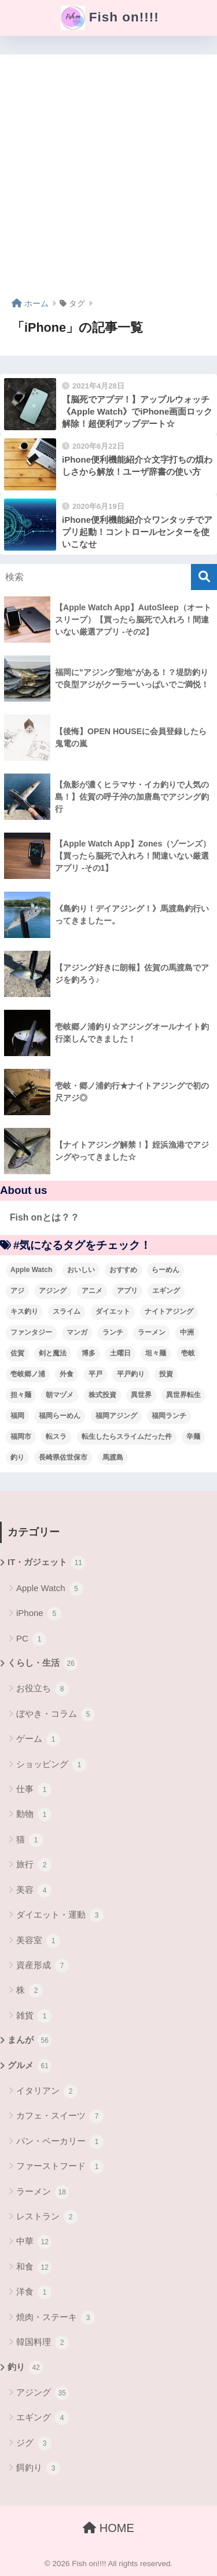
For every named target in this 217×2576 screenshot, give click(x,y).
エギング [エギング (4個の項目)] (166, 1291)
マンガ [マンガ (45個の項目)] (77, 1332)
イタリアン (47, 2091)
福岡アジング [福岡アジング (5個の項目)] (116, 1416)
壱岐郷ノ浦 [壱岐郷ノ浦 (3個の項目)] (27, 1374)
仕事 (34, 1790)
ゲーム (38, 1739)
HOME (108, 2528)
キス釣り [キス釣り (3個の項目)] (24, 1311)
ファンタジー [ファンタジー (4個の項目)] (31, 1332)
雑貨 (34, 2016)
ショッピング (51, 1765)
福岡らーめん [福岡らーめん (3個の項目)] (59, 1416)
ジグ (34, 2443)
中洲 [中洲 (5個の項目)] (187, 1332)
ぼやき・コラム (55, 1714)
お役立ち (42, 1689)
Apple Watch (49, 1589)
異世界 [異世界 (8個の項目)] (141, 1395)
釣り (25, 2368)
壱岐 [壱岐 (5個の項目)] (188, 1353)
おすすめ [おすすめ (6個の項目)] (123, 1270)
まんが (30, 2040)
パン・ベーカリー (60, 2142)
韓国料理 (42, 2343)
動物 (34, 1815)
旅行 (34, 1865)
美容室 (38, 1941)
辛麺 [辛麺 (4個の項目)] (193, 1436)
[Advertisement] (108, 180)
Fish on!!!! (110, 18)
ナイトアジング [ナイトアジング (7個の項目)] (169, 1311)
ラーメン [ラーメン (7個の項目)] (151, 1332)
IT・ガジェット (46, 1563)
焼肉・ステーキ (55, 2318)
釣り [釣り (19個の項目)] (17, 1457)
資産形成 (42, 1966)
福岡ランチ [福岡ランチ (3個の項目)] (169, 1416)
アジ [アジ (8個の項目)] (17, 1291)
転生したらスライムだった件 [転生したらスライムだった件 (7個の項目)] (127, 1436)
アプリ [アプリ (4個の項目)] (127, 1291)
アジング (42, 2393)
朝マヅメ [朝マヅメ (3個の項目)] (59, 1395)
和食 (34, 2267)
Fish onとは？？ (44, 1217)
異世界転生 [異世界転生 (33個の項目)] (183, 1395)
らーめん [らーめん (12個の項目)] (165, 1270)
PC (31, 1639)
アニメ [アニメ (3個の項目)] (92, 1291)
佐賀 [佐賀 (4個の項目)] (17, 1353)
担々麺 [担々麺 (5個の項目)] (20, 1395)
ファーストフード (60, 2167)
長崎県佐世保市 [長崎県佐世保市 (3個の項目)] (63, 1457)
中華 (34, 2242)
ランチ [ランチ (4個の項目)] (112, 1332)
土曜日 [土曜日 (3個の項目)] (120, 1353)
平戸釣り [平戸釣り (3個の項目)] (131, 1374)
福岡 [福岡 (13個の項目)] (17, 1416)
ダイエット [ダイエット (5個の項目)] (112, 1311)
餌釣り (38, 2468)
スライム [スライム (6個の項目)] (66, 1311)
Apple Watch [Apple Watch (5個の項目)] (31, 1270)
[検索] (204, 577)
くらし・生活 (43, 1663)
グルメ (30, 2066)
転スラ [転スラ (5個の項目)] (56, 1436)
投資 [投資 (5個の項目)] (166, 1374)
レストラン (47, 2217)
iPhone (38, 1614)
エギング (42, 2418)
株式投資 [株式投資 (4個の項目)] (102, 1395)
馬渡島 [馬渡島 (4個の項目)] (112, 1457)
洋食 (34, 2292)
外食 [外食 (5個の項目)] (66, 1374)
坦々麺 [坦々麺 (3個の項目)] (155, 1353)
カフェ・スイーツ (60, 2116)
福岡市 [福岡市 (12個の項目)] (20, 1436)
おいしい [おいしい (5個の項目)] (81, 1270)
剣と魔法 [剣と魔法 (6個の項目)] (53, 1353)
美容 (34, 1890)
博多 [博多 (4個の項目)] (88, 1353)
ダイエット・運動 (60, 1915)
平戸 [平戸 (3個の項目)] (95, 1374)
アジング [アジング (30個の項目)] (53, 1291)
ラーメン (42, 2192)
